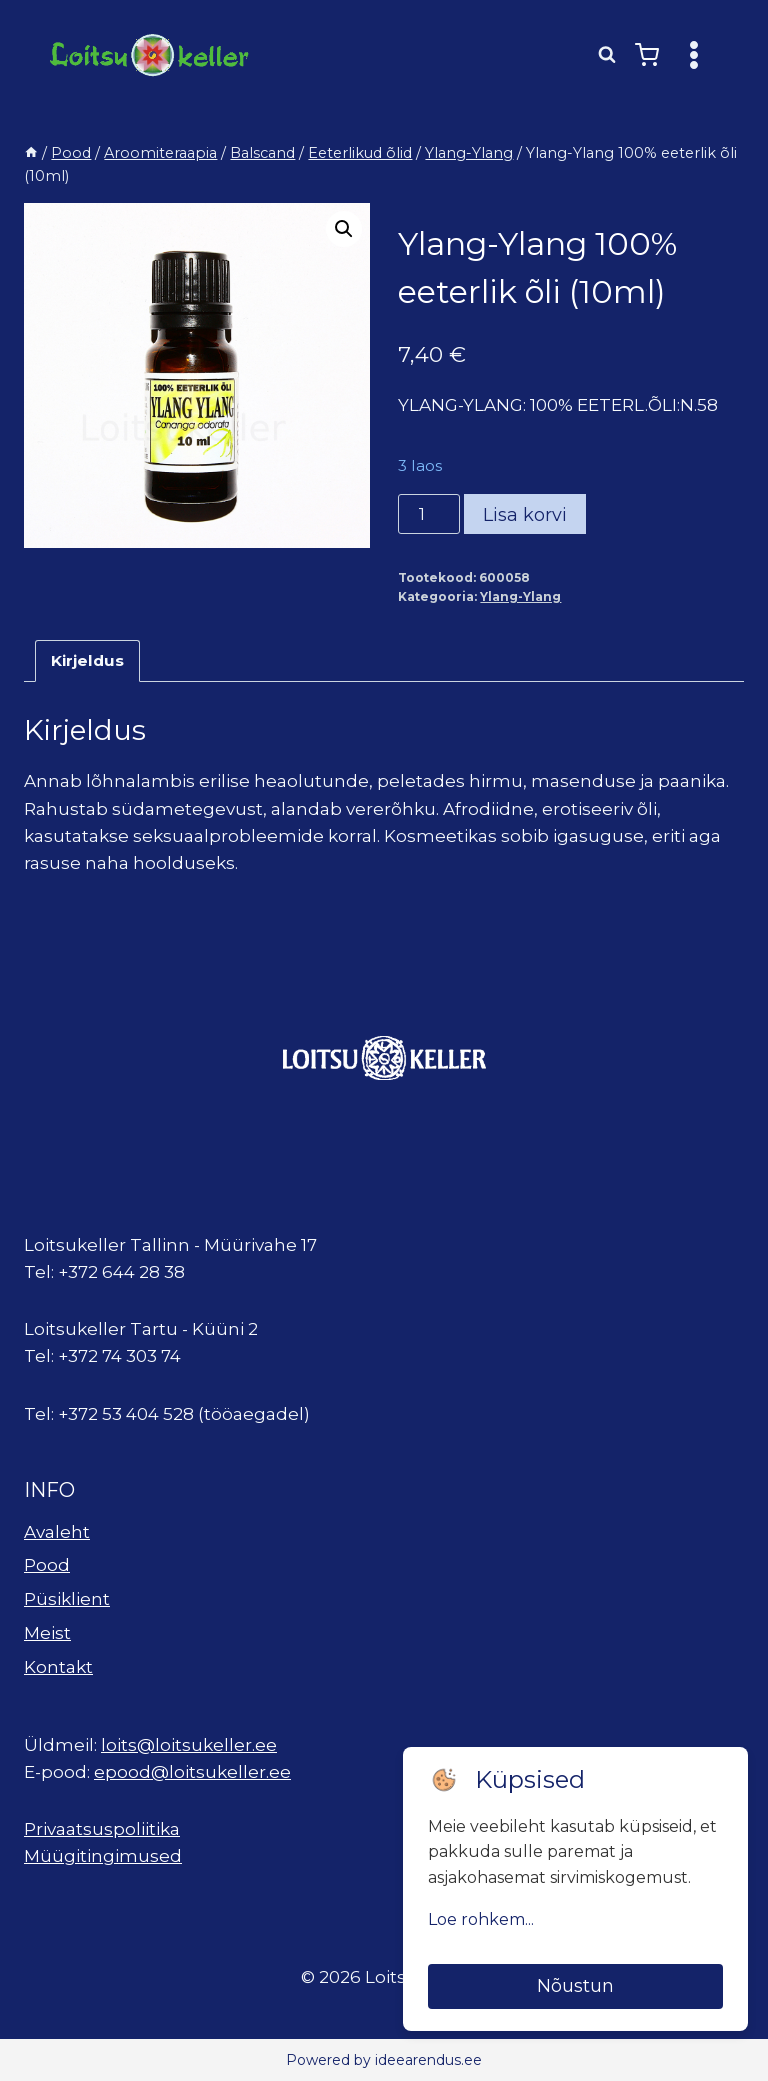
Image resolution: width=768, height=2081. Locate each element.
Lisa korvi (525, 515)
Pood (47, 1565)
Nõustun (575, 1986)
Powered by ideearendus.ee (384, 2060)
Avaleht (57, 1532)
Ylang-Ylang (520, 596)
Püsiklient (67, 1599)
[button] (344, 229)
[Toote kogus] (429, 514)
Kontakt (58, 1667)
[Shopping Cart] (647, 55)
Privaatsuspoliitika (102, 1829)
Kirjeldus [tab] (87, 660)
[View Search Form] (607, 55)
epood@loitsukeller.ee (192, 1772)
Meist (47, 1633)
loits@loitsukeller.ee (189, 1745)
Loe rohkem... (481, 1919)
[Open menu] (693, 54)
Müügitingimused (103, 1856)
